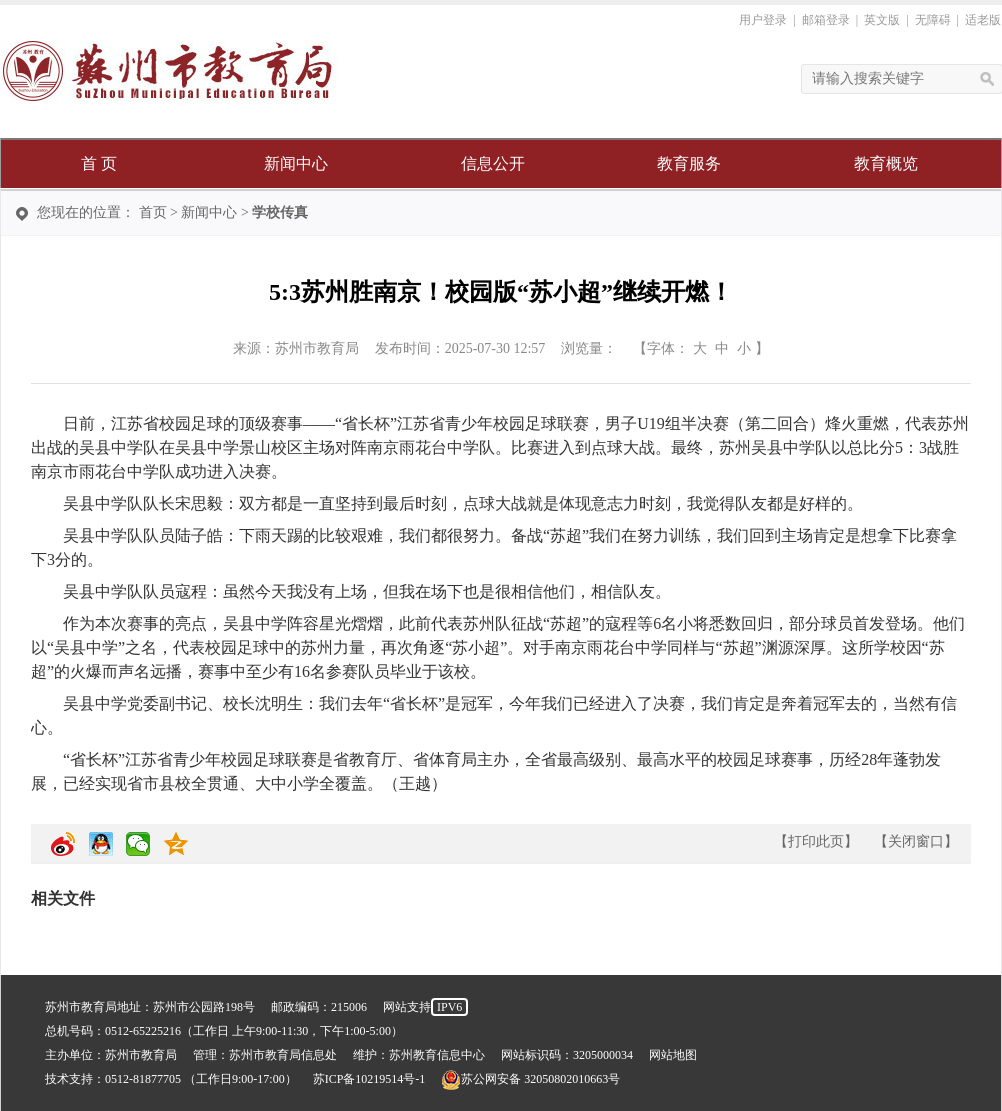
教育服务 (689, 163)
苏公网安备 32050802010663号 (530, 1079)
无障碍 (933, 20)
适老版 (983, 20)
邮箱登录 (826, 20)
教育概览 (886, 163)
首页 (153, 212)
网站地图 (673, 1055)
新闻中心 (296, 163)
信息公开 (493, 163)
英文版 (882, 20)
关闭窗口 (916, 841)
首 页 (99, 163)
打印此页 (816, 841)
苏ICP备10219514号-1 (369, 1079)
